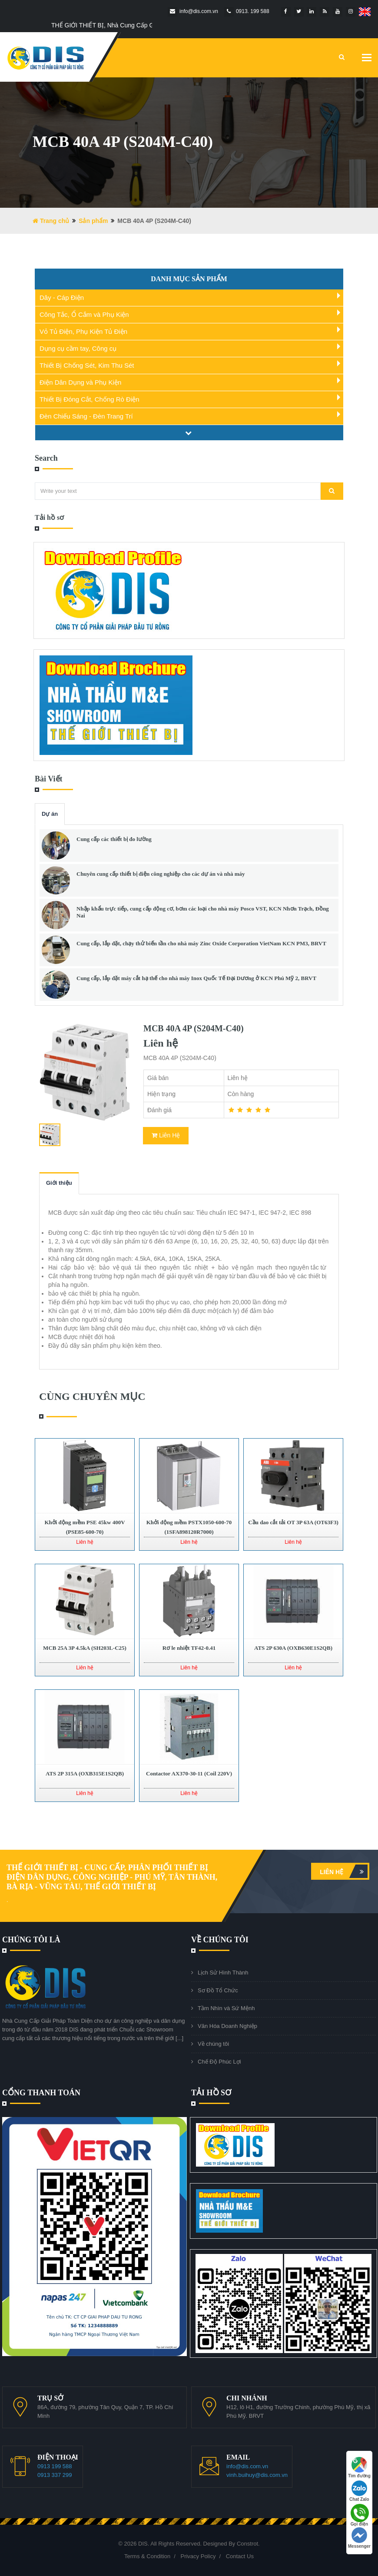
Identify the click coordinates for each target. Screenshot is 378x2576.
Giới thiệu (59, 1183)
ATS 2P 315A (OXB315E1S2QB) (85, 1773)
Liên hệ (344, 1871)
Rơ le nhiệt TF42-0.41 (189, 1648)
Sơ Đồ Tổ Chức (218, 1990)
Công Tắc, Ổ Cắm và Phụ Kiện (84, 314)
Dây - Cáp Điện (62, 297)
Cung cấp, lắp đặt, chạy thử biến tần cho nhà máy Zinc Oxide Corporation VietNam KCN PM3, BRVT (201, 943)
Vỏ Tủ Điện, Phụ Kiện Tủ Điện (83, 331)
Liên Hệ (166, 1135)
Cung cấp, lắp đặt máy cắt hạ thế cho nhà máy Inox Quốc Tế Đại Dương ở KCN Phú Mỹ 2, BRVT (196, 978)
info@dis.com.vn (247, 2466)
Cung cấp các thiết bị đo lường (114, 839)
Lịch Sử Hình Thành (223, 1972)
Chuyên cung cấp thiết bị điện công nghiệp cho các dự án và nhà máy (160, 874)
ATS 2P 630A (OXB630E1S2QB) (293, 1648)
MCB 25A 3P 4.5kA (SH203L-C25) (84, 1648)
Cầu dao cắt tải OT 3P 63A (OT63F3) (293, 1522)
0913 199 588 (54, 2466)
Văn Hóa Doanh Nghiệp (227, 2026)
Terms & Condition (147, 2556)
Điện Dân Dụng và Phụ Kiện (80, 382)
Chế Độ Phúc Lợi (219, 2061)
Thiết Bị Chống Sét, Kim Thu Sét (87, 365)
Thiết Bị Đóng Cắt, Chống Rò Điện (89, 399)
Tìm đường (359, 2467)
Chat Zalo (359, 2491)
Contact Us (240, 2556)
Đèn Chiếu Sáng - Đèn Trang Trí (86, 416)
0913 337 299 (54, 2475)
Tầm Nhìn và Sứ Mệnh (226, 2008)
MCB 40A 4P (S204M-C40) (193, 1028)
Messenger (359, 2538)
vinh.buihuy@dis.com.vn (257, 2475)
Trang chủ (51, 220)
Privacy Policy (198, 2556)
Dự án (50, 814)
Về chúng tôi (213, 2044)
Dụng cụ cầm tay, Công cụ (78, 348)
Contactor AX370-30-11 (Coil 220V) (189, 1773)
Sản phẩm (93, 220)
